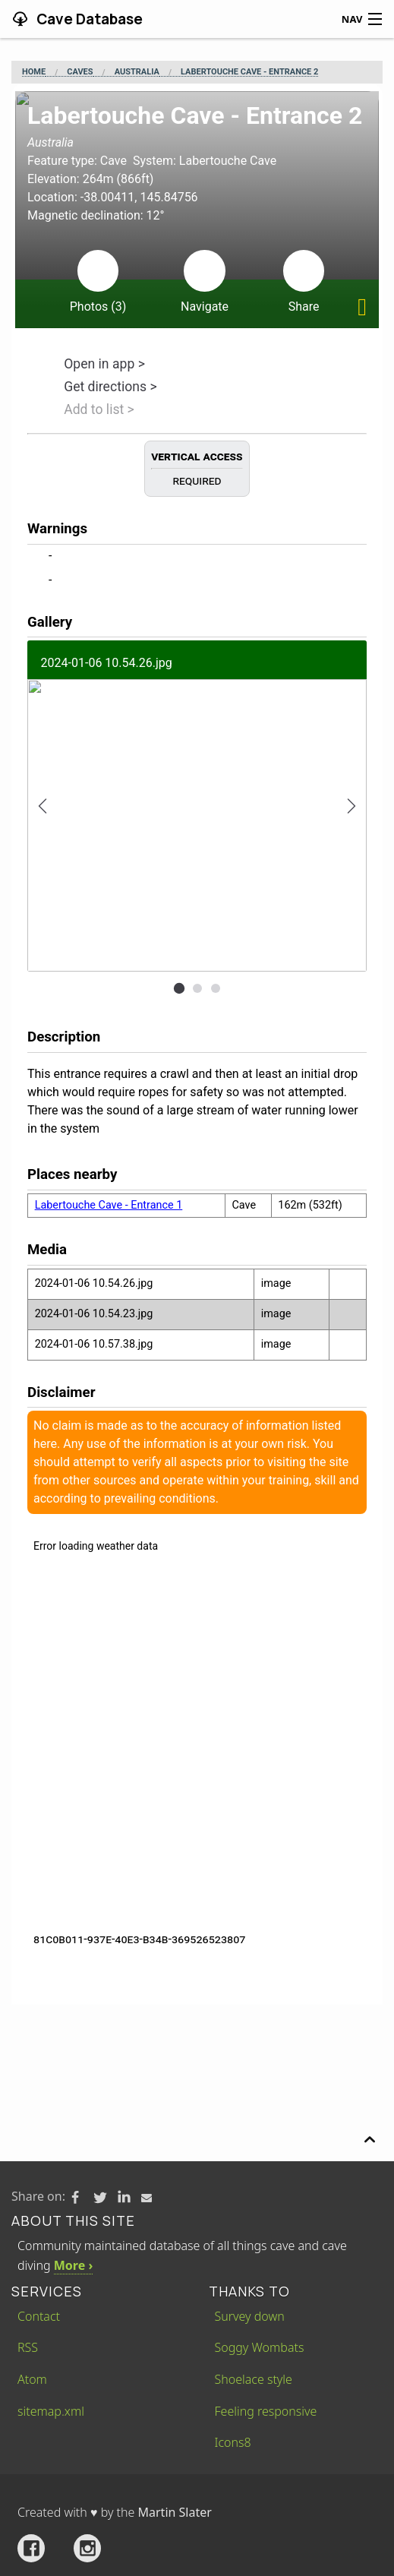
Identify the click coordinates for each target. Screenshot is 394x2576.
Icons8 (233, 2442)
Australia (137, 72)
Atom (32, 2379)
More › (73, 2265)
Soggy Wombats (259, 2347)
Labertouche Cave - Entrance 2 (249, 72)
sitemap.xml (50, 2411)
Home (34, 72)
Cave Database (88, 19)
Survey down (250, 2316)
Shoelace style (253, 2379)
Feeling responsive (266, 2411)
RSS (27, 2347)
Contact (38, 2316)
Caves (80, 72)
